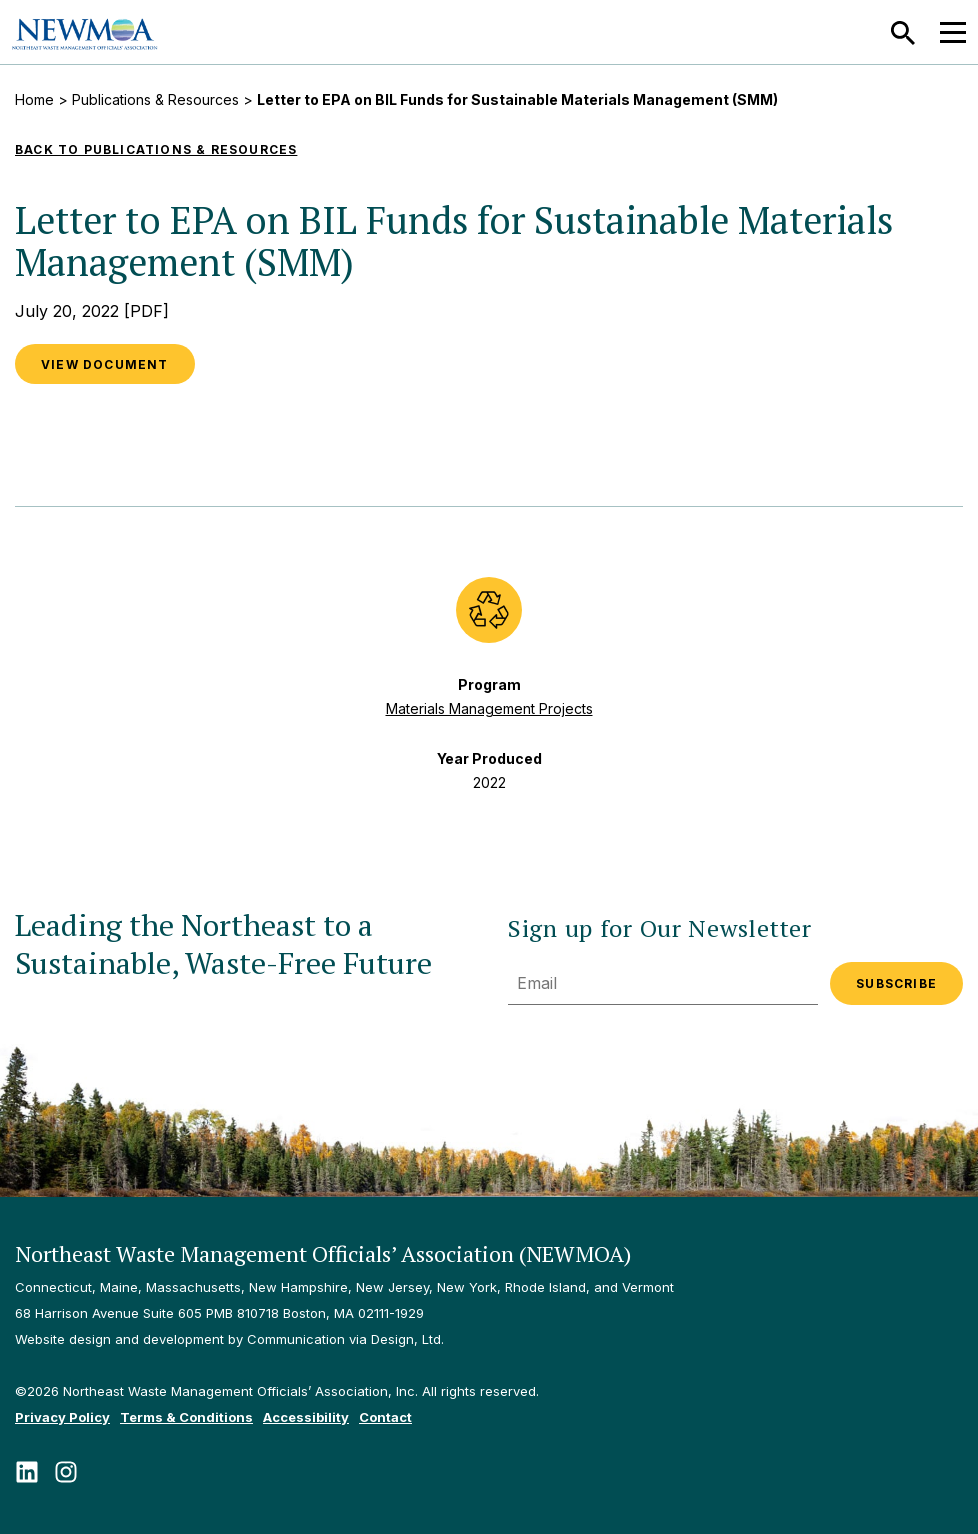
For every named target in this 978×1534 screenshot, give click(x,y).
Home (34, 99)
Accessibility (306, 1417)
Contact (385, 1417)
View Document (105, 364)
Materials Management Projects (489, 708)
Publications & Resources (155, 99)
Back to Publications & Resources (156, 149)
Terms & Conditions (186, 1417)
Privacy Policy (62, 1417)
